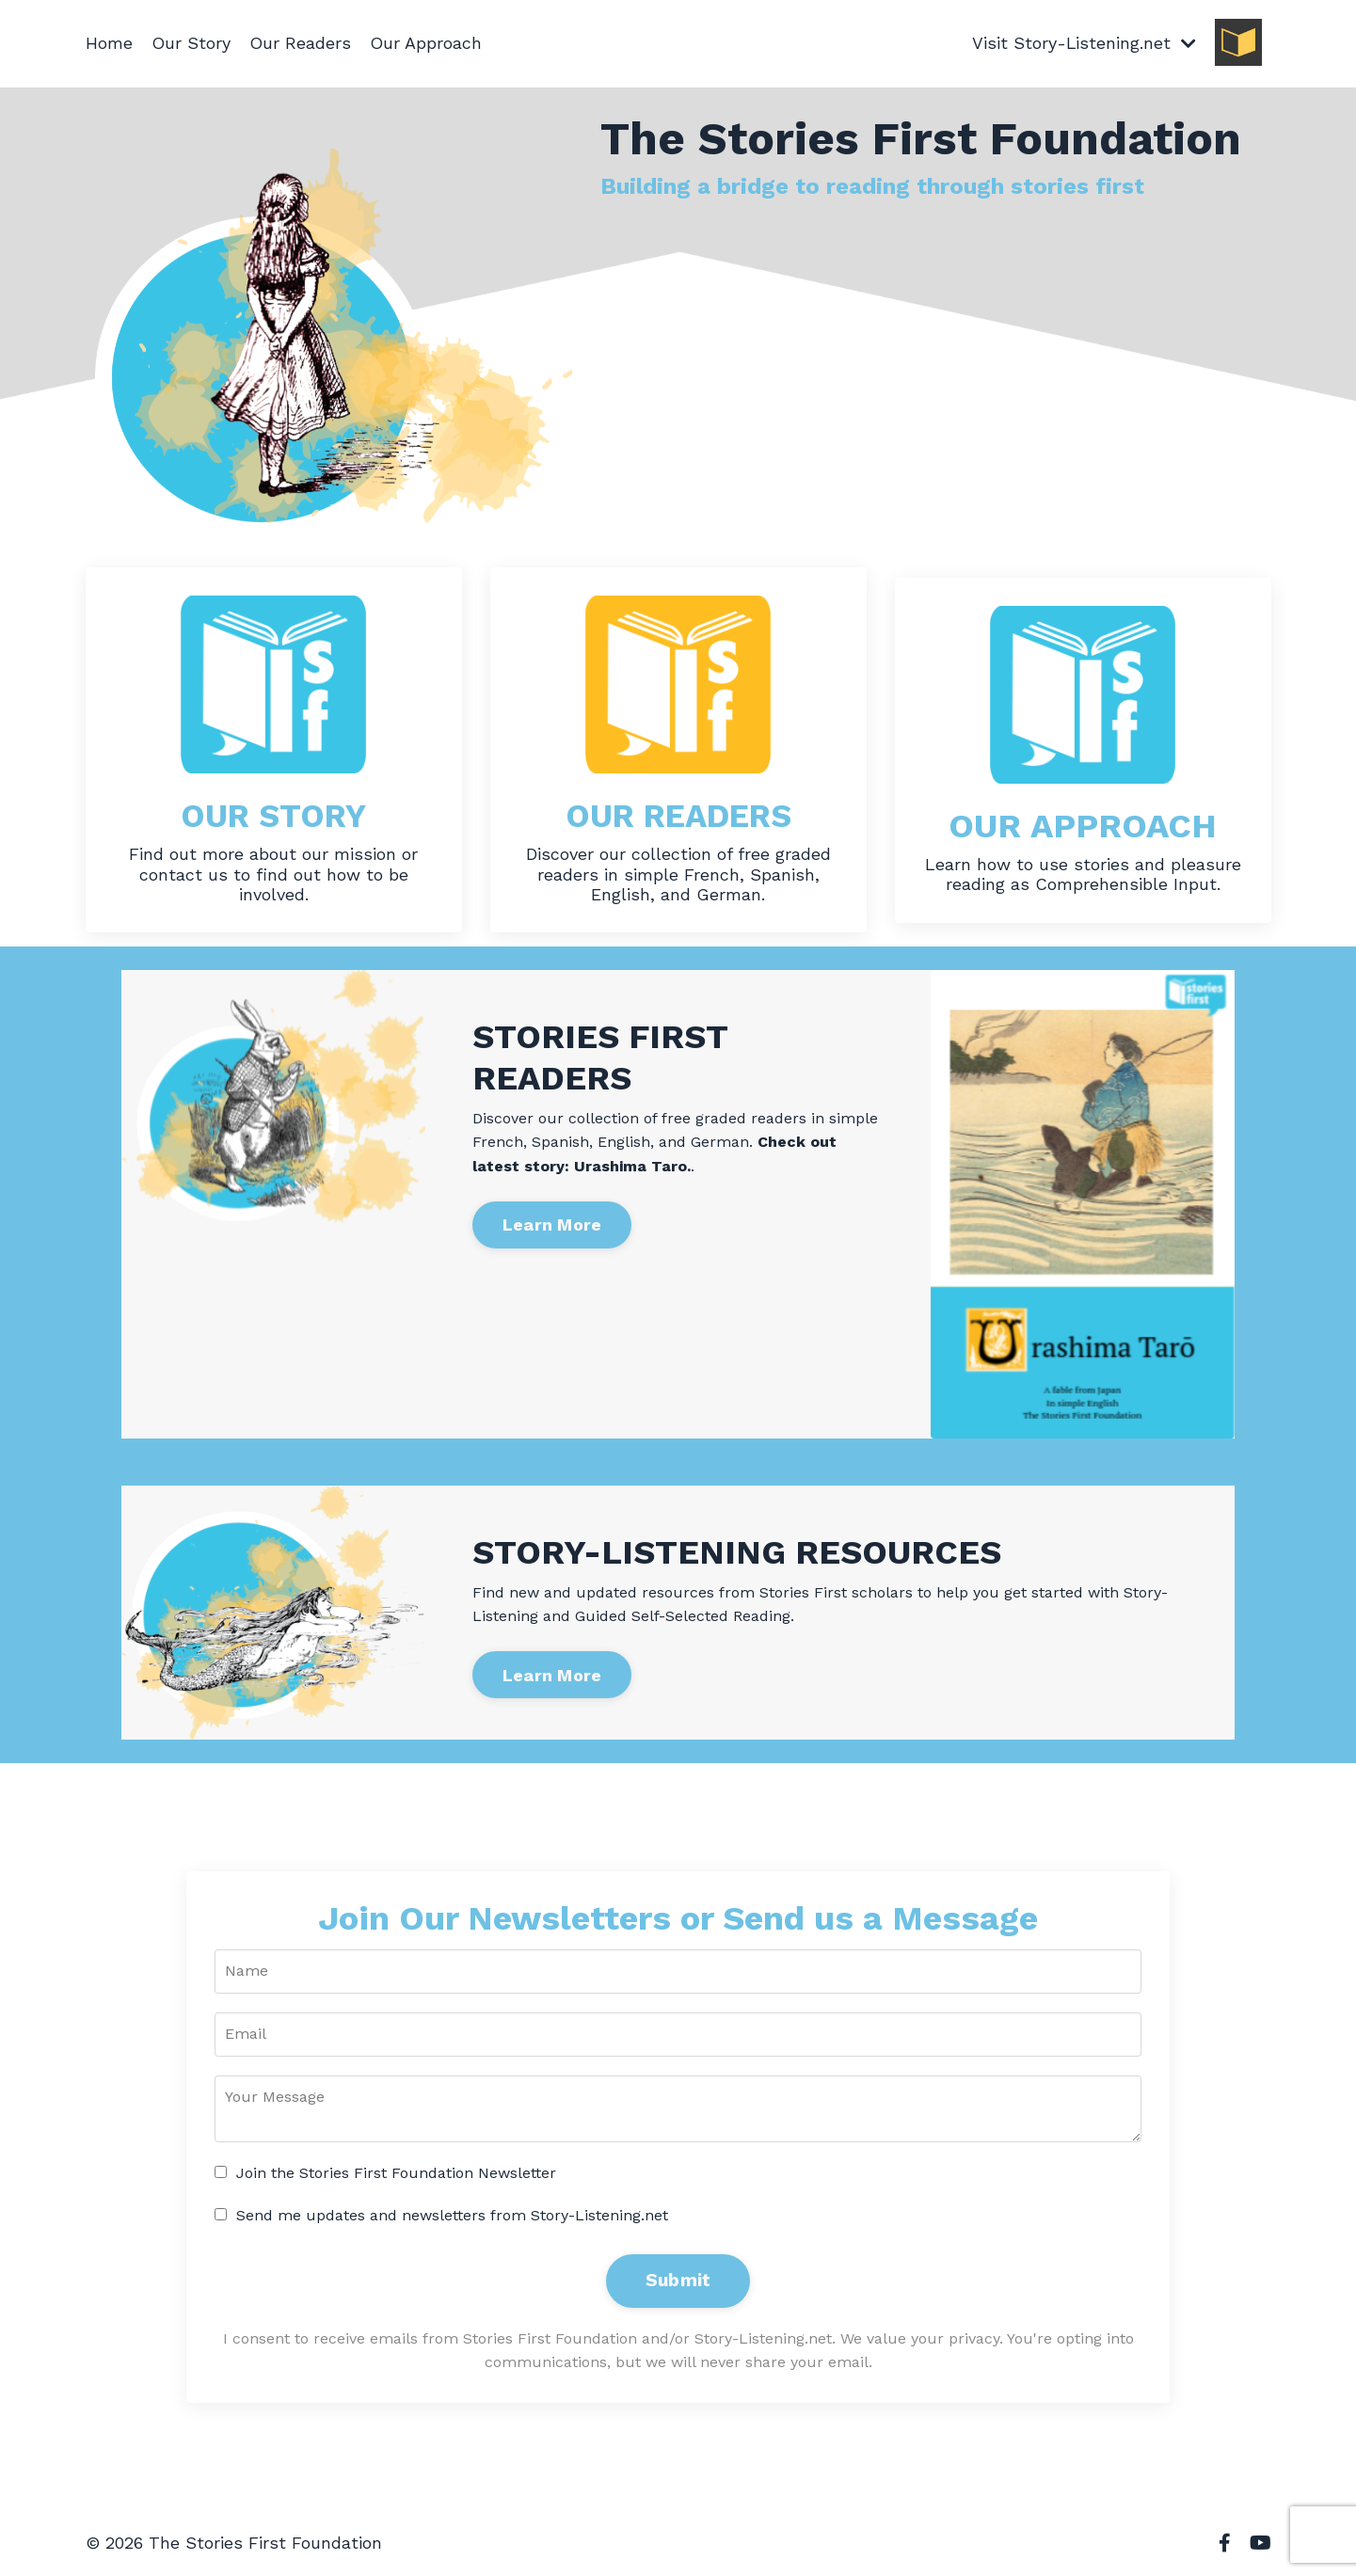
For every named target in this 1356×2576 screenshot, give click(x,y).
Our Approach (426, 43)
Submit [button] (678, 2280)
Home (109, 43)
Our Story (191, 43)
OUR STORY (274, 815)
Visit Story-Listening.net (1083, 43)
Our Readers (300, 43)
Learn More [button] (552, 1224)
